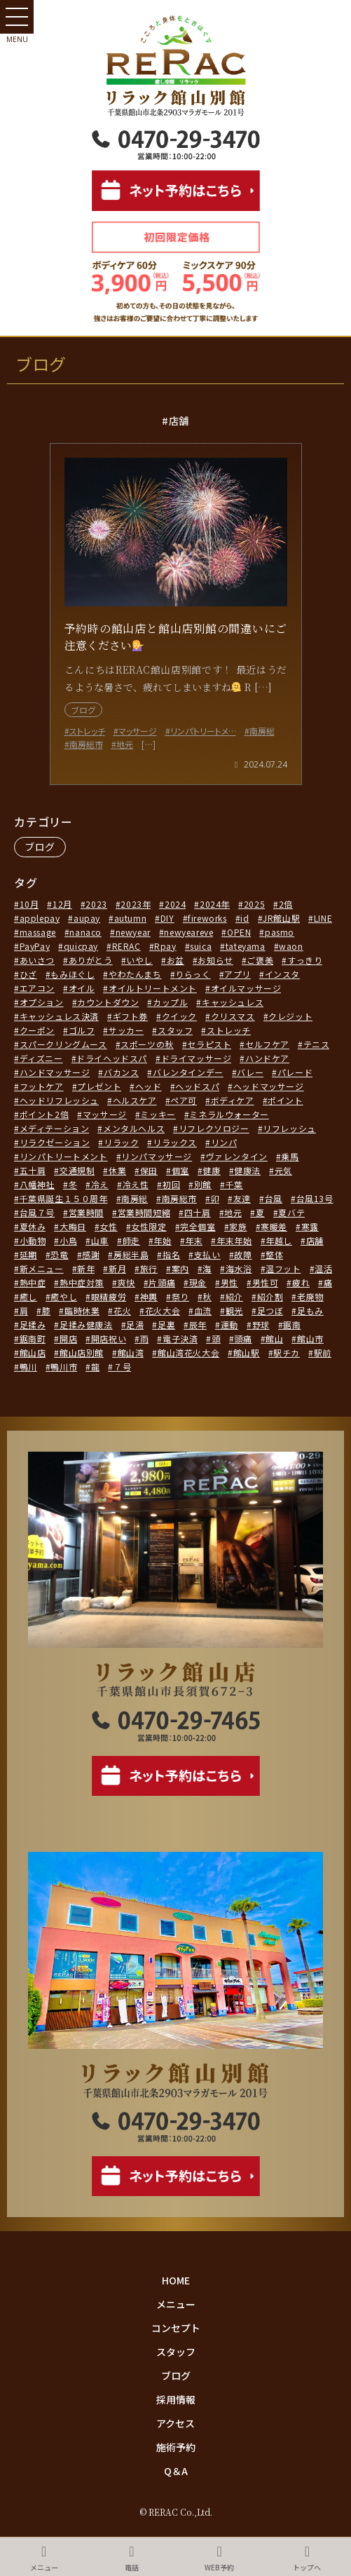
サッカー (126, 1030)
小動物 (33, 1240)
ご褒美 (260, 960)
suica (201, 946)
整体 (274, 1254)
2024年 (215, 904)
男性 (229, 1282)
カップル (170, 1002)
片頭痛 (162, 1282)
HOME (176, 2280)
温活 (323, 1268)
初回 (171, 1184)
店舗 (315, 1240)
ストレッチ (229, 1030)
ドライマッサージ (196, 1058)
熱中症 (33, 1282)
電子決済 (180, 1338)
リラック (121, 1142)
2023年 (136, 904)
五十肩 (33, 1170)
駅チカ (286, 1352)
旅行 (149, 1268)
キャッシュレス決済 (59, 1016)
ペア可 (183, 1100)
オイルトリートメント (153, 988)
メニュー (175, 2304)
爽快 (126, 1282)
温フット (283, 1268)
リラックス (175, 1142)
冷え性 (136, 1184)
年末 (193, 1240)
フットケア (42, 1086)
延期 (28, 1254)
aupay (87, 918)
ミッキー (157, 1114)
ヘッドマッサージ (268, 1086)
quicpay (81, 946)
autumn (130, 918)
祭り (180, 1296)
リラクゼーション (55, 1142)
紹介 (234, 1296)
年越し (279, 1240)
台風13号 (314, 1198)
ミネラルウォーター (228, 1114)
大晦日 (73, 1226)
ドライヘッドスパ (111, 1058)
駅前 (322, 1352)
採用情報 (175, 2399)
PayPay (35, 946)
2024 (175, 904)
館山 (274, 1338)
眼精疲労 (108, 1296)
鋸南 (292, 1324)
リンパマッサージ (156, 1156)
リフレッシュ (289, 1128)
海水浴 (239, 1268)
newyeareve (188, 932)
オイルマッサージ (246, 988)
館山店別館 (82, 1352)
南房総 (134, 1198)
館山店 (33, 1352)
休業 (117, 1170)
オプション (42, 1002)
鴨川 (28, 1366)
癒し (28, 1296)
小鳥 (68, 1240)
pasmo (279, 932)
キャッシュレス (232, 1002)
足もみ (310, 1310)
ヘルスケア (135, 1100)
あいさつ (37, 960)
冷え (100, 1184)
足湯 (135, 1324)
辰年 (198, 1324)
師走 (131, 1240)
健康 (211, 1170)
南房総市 (179, 1198)
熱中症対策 (82, 1282)
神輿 (149, 1296)
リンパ (224, 1142)
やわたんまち (135, 974)
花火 (122, 1310)
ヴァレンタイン (237, 1156)
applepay (40, 918)
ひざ (28, 974)
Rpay (165, 946)
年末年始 (234, 1240)
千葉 (234, 1184)
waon (291, 946)
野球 (261, 1324)
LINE (323, 918)
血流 (203, 1310)
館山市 (310, 1338)
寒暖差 (274, 1226)
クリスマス (233, 1016)
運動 (229, 1324)
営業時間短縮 (144, 1212)
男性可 (265, 1282)
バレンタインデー (188, 1072)
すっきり (304, 960)
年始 (162, 1240)
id (244, 918)
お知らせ (215, 960)
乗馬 (289, 1156)
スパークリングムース (63, 1044)
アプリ (237, 974)
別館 (203, 1184)
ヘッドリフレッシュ (59, 1100)
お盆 (175, 960)
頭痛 (243, 1338)
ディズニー (41, 1058)
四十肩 (197, 1212)
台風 (273, 1198)
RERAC (126, 946)
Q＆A (176, 2471)
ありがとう (91, 960)
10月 (29, 904)
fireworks (207, 918)
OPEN (239, 932)
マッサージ (105, 1114)
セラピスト (209, 1044)
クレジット (290, 1016)
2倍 (286, 904)
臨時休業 (81, 1310)
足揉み (33, 1324)
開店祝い (108, 1338)
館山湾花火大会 (188, 1352)
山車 (100, 1240)
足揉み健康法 (86, 1324)
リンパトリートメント (64, 1156)
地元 (233, 1212)
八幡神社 (37, 1184)
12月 (62, 904)
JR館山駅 (281, 918)
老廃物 (310, 1296)
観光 (234, 1310)
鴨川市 (63, 1366)
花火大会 (162, 1310)
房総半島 (131, 1254)
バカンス (121, 1072)
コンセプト (175, 2328)
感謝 (90, 1254)
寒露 (310, 1226)
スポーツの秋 (147, 1044)
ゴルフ (82, 1030)
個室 (180, 1170)
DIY (167, 918)
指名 (171, 1254)
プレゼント (99, 1086)
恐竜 (59, 1254)
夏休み (33, 1226)
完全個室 (197, 1226)
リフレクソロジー (214, 1128)
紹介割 (270, 1296)
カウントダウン (108, 1002)
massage (38, 932)
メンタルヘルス (134, 1128)
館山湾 (131, 1352)
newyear (133, 932)
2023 (95, 904)
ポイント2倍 (44, 1114)
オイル (82, 988)
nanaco (85, 932)
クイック (179, 1016)
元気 (283, 1170)
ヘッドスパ (197, 1086)
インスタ (282, 974)
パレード (294, 1072)
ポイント (285, 1100)
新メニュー (42, 1268)
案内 (180, 1268)
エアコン (37, 988)
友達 (242, 1198)
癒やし (63, 1296)
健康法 (247, 1170)
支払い (207, 1254)
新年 (86, 1268)
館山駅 (246, 1352)
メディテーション (55, 1128)
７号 (122, 1366)
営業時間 (86, 1212)
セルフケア (267, 1044)
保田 (149, 1170)
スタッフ (175, 1030)
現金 (198, 1282)
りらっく (192, 974)
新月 (117, 1268)
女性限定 (148, 1226)
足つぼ (270, 1310)
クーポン (37, 1030)
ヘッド (148, 1086)
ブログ (40, 847)
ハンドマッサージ (55, 1072)
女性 (108, 1226)
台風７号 (37, 1212)
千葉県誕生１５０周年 (64, 1198)
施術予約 (175, 2447)
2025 (254, 904)
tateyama (246, 946)
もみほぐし (72, 974)
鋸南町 (33, 1338)
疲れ (301, 1282)
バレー (250, 1072)
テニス (316, 1044)
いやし (139, 960)
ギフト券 (130, 1016)
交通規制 (77, 1170)
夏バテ (291, 1212)
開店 (68, 1338)
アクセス (175, 2423)
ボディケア (232, 1100)
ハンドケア (267, 1058)
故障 (243, 1254)
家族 (238, 1226)
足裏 (166, 1324)
